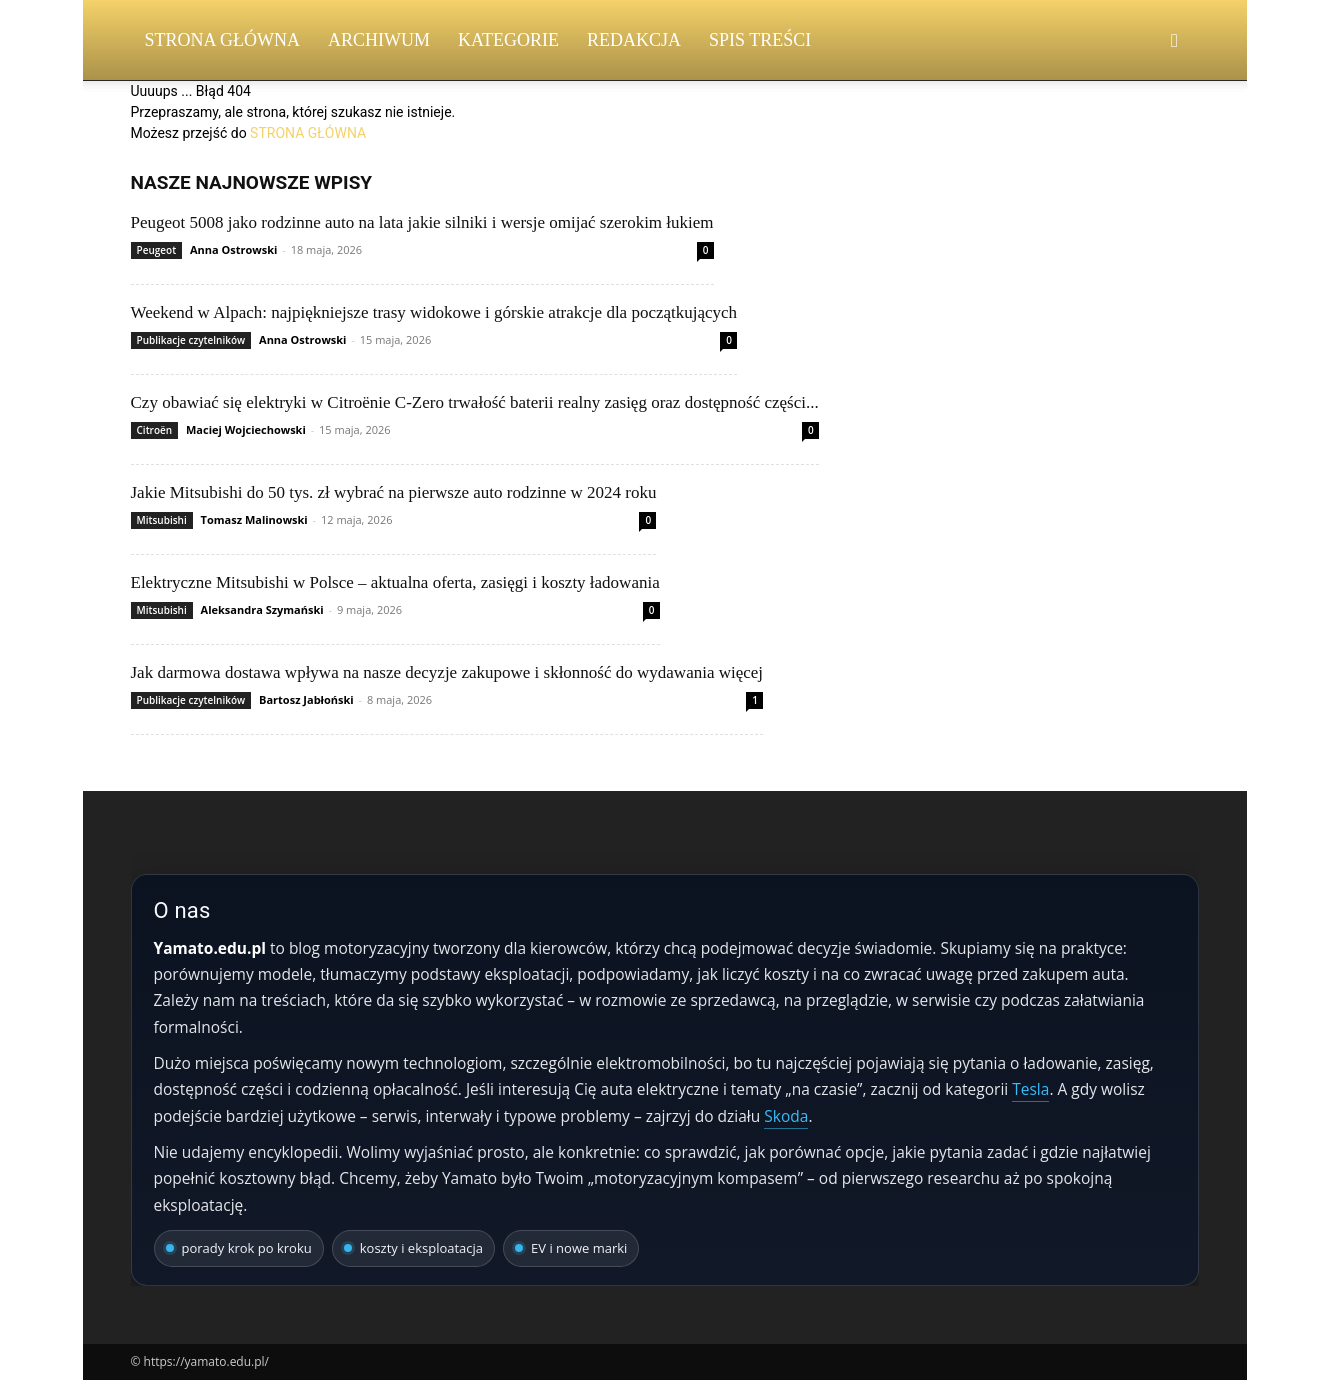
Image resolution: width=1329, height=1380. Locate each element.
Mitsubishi (162, 520)
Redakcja (634, 40)
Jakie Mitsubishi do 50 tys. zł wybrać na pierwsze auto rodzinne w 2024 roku (394, 492)
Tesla (1030, 1089)
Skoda (786, 1116)
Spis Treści (760, 40)
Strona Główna (223, 40)
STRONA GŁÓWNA (308, 133)
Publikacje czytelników (191, 340)
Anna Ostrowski (233, 249)
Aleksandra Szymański (262, 609)
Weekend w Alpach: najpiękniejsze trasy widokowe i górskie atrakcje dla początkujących (434, 312)
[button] (1175, 41)
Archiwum (379, 40)
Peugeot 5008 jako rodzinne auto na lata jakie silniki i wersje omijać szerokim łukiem (422, 222)
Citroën (155, 430)
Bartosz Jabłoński (306, 699)
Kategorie (508, 40)
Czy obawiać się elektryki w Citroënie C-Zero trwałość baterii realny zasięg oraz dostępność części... (475, 402)
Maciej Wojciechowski (246, 429)
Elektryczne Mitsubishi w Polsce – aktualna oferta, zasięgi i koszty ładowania (395, 582)
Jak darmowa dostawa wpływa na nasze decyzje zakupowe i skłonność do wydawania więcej (447, 672)
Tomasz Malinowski (254, 519)
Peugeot (157, 250)
